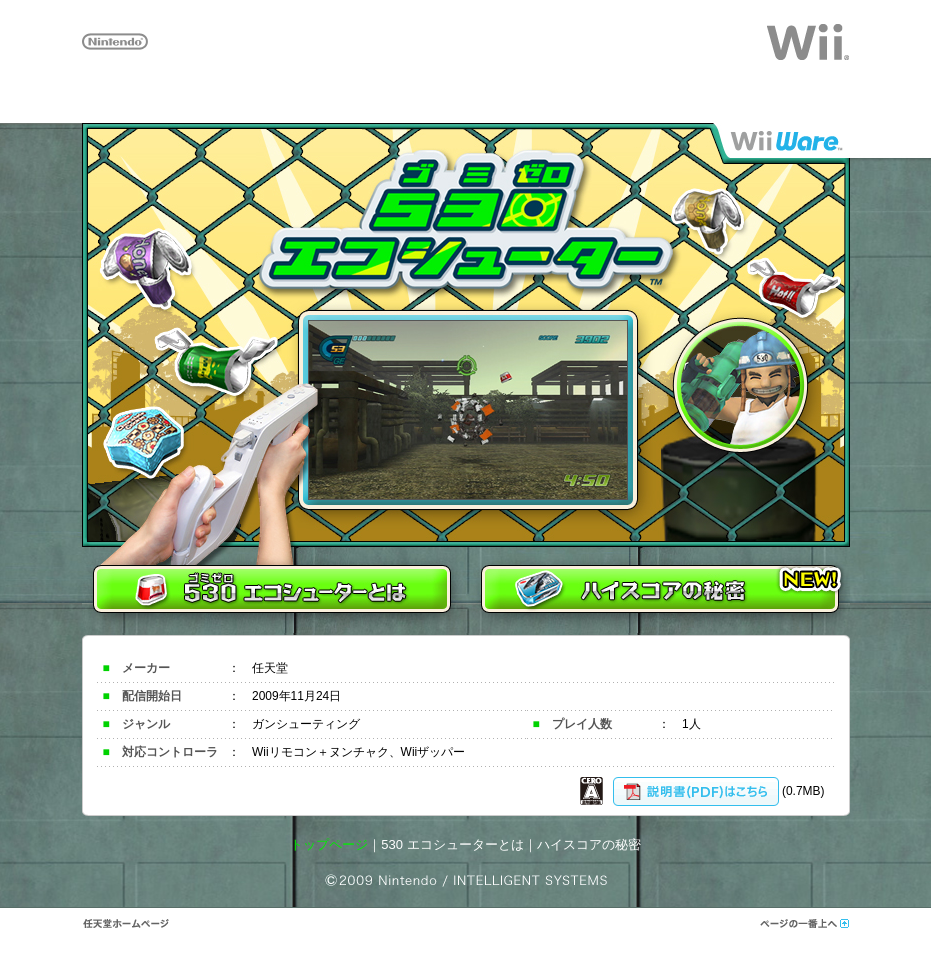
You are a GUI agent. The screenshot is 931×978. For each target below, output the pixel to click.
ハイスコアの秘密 (589, 844)
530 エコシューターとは (452, 844)
